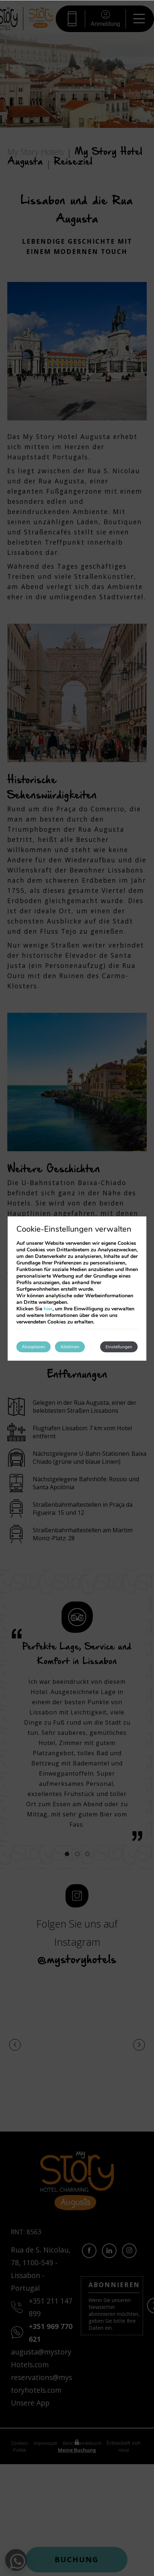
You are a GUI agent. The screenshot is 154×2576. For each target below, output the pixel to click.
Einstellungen (119, 1347)
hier (48, 1308)
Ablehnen (69, 1347)
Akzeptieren (33, 1347)
